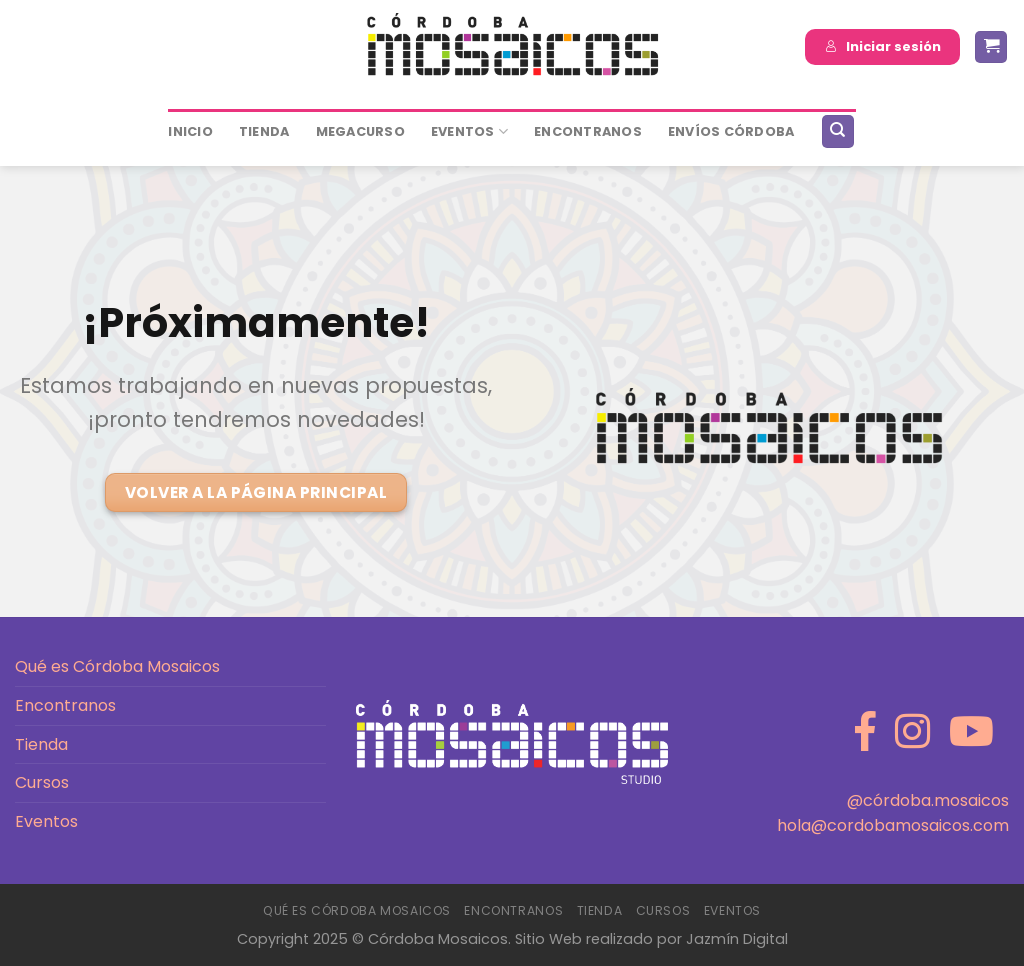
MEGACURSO (360, 131)
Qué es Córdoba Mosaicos (117, 666)
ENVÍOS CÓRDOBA (731, 131)
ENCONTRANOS (588, 131)
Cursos (42, 782)
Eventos (469, 131)
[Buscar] (838, 131)
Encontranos (65, 705)
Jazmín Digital (737, 939)
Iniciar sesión (883, 46)
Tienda (264, 131)
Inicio (190, 131)
